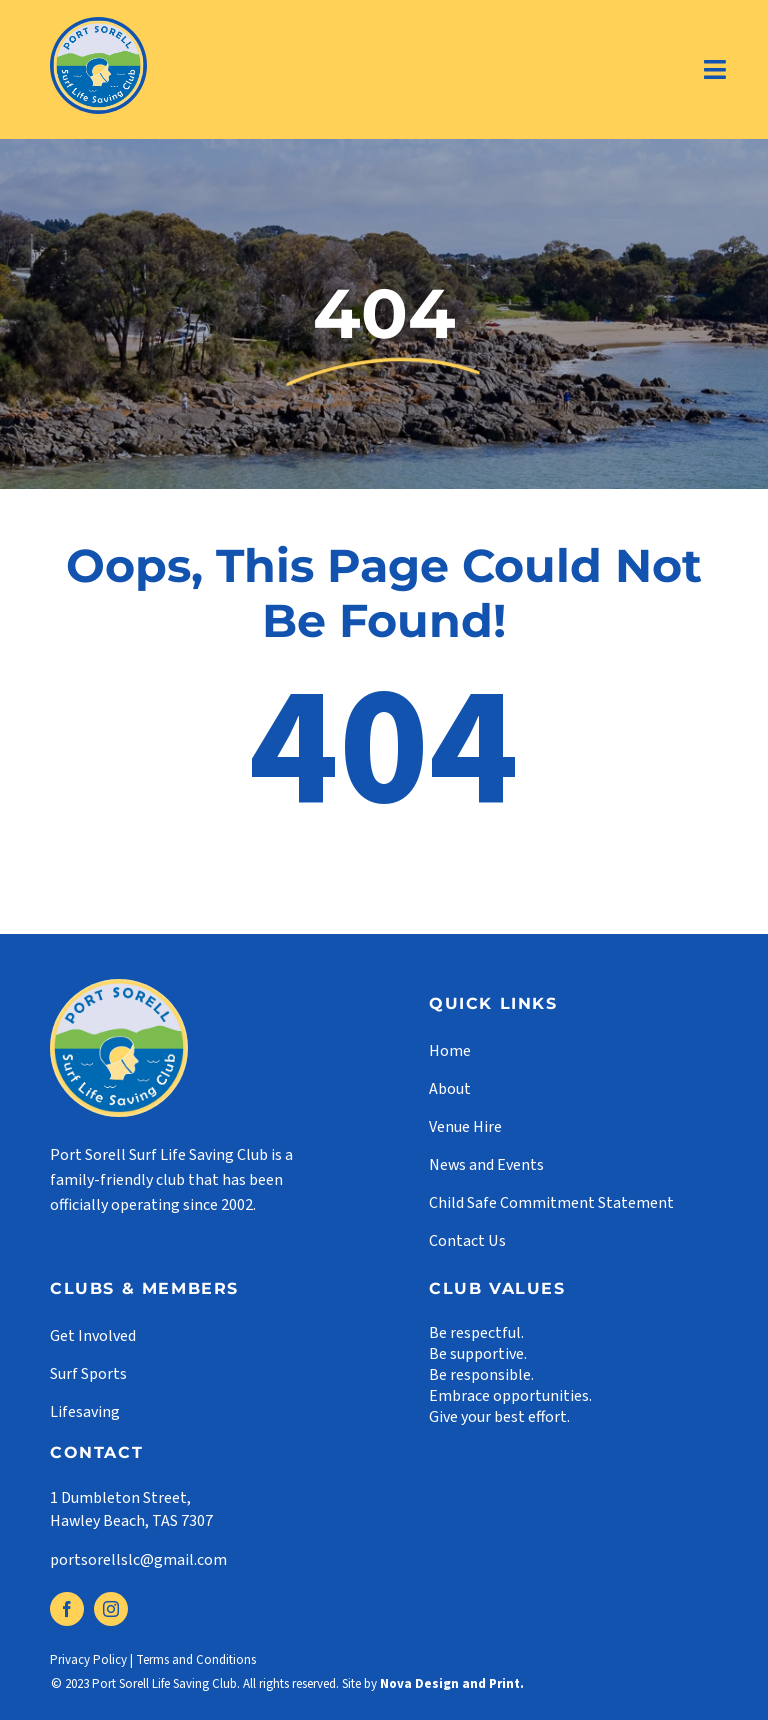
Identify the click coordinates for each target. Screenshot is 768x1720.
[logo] (98, 25)
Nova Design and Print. (452, 1684)
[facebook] (67, 1609)
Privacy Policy (88, 1660)
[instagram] (111, 1609)
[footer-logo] (119, 987)
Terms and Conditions (196, 1660)
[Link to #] (716, 69)
